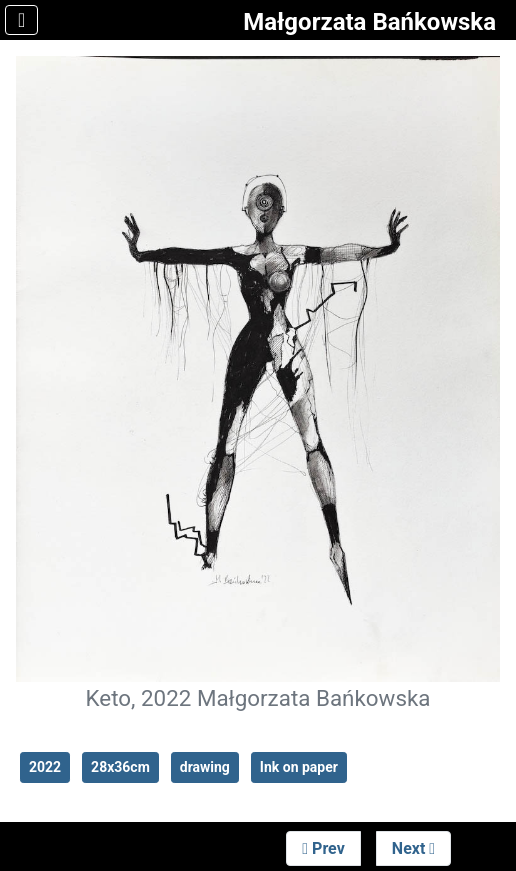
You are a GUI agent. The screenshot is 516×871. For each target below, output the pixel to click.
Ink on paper (299, 767)
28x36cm (120, 767)
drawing (205, 767)
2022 (45, 767)
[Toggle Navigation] (21, 20)
